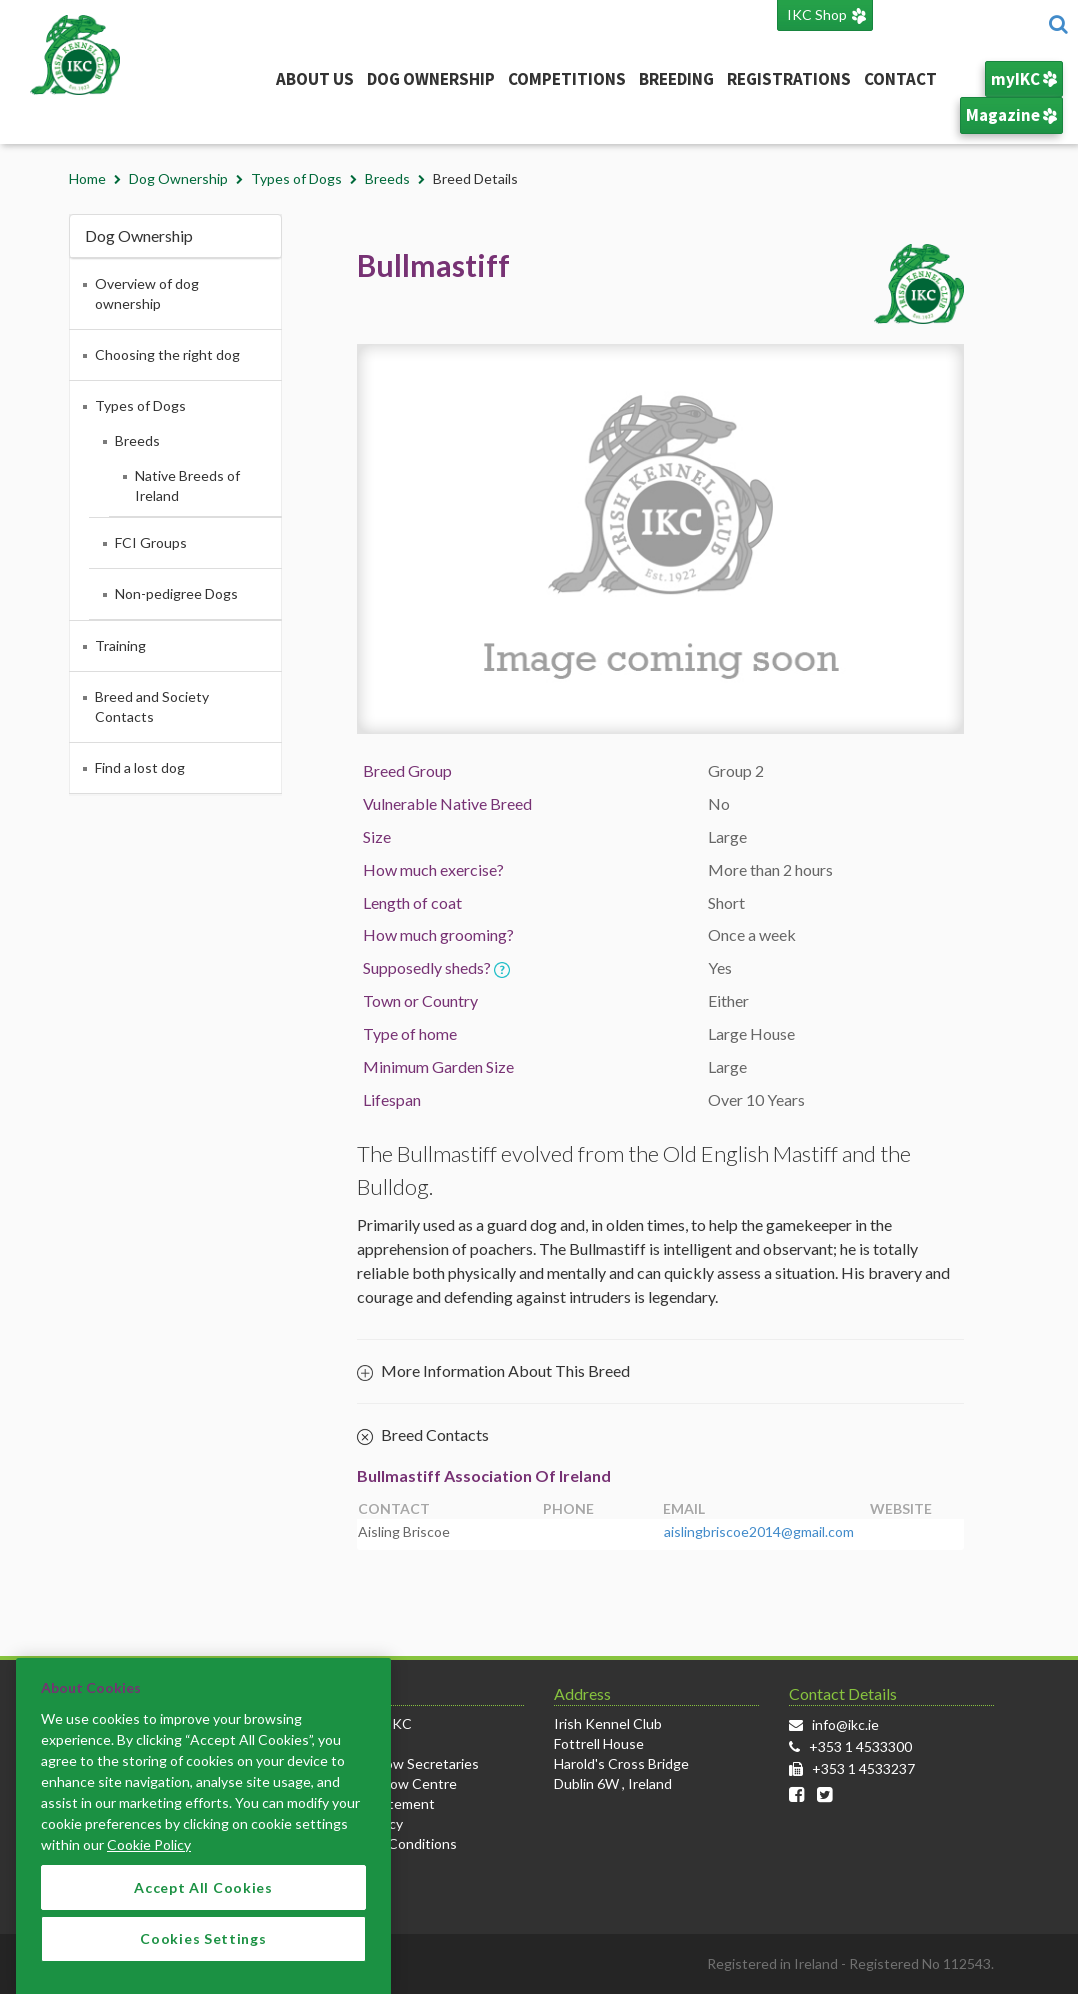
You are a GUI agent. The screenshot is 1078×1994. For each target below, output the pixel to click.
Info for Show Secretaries (399, 1763)
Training (120, 645)
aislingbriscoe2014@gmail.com (759, 1531)
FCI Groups (151, 542)
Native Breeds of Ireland (187, 485)
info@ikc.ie (845, 1724)
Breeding (676, 79)
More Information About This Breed (493, 1370)
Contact (900, 79)
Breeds (387, 178)
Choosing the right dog (167, 354)
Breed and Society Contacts (152, 706)
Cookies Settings (203, 1957)
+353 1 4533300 (860, 1746)
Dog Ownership (431, 79)
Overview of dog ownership (147, 293)
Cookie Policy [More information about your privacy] (149, 1863)
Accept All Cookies (203, 1906)
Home (87, 178)
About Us (315, 79)
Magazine (1011, 115)
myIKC (1024, 79)
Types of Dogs (296, 178)
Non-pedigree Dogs (176, 593)
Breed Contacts (423, 1436)
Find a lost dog (140, 767)
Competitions (567, 79)
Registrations (789, 79)
